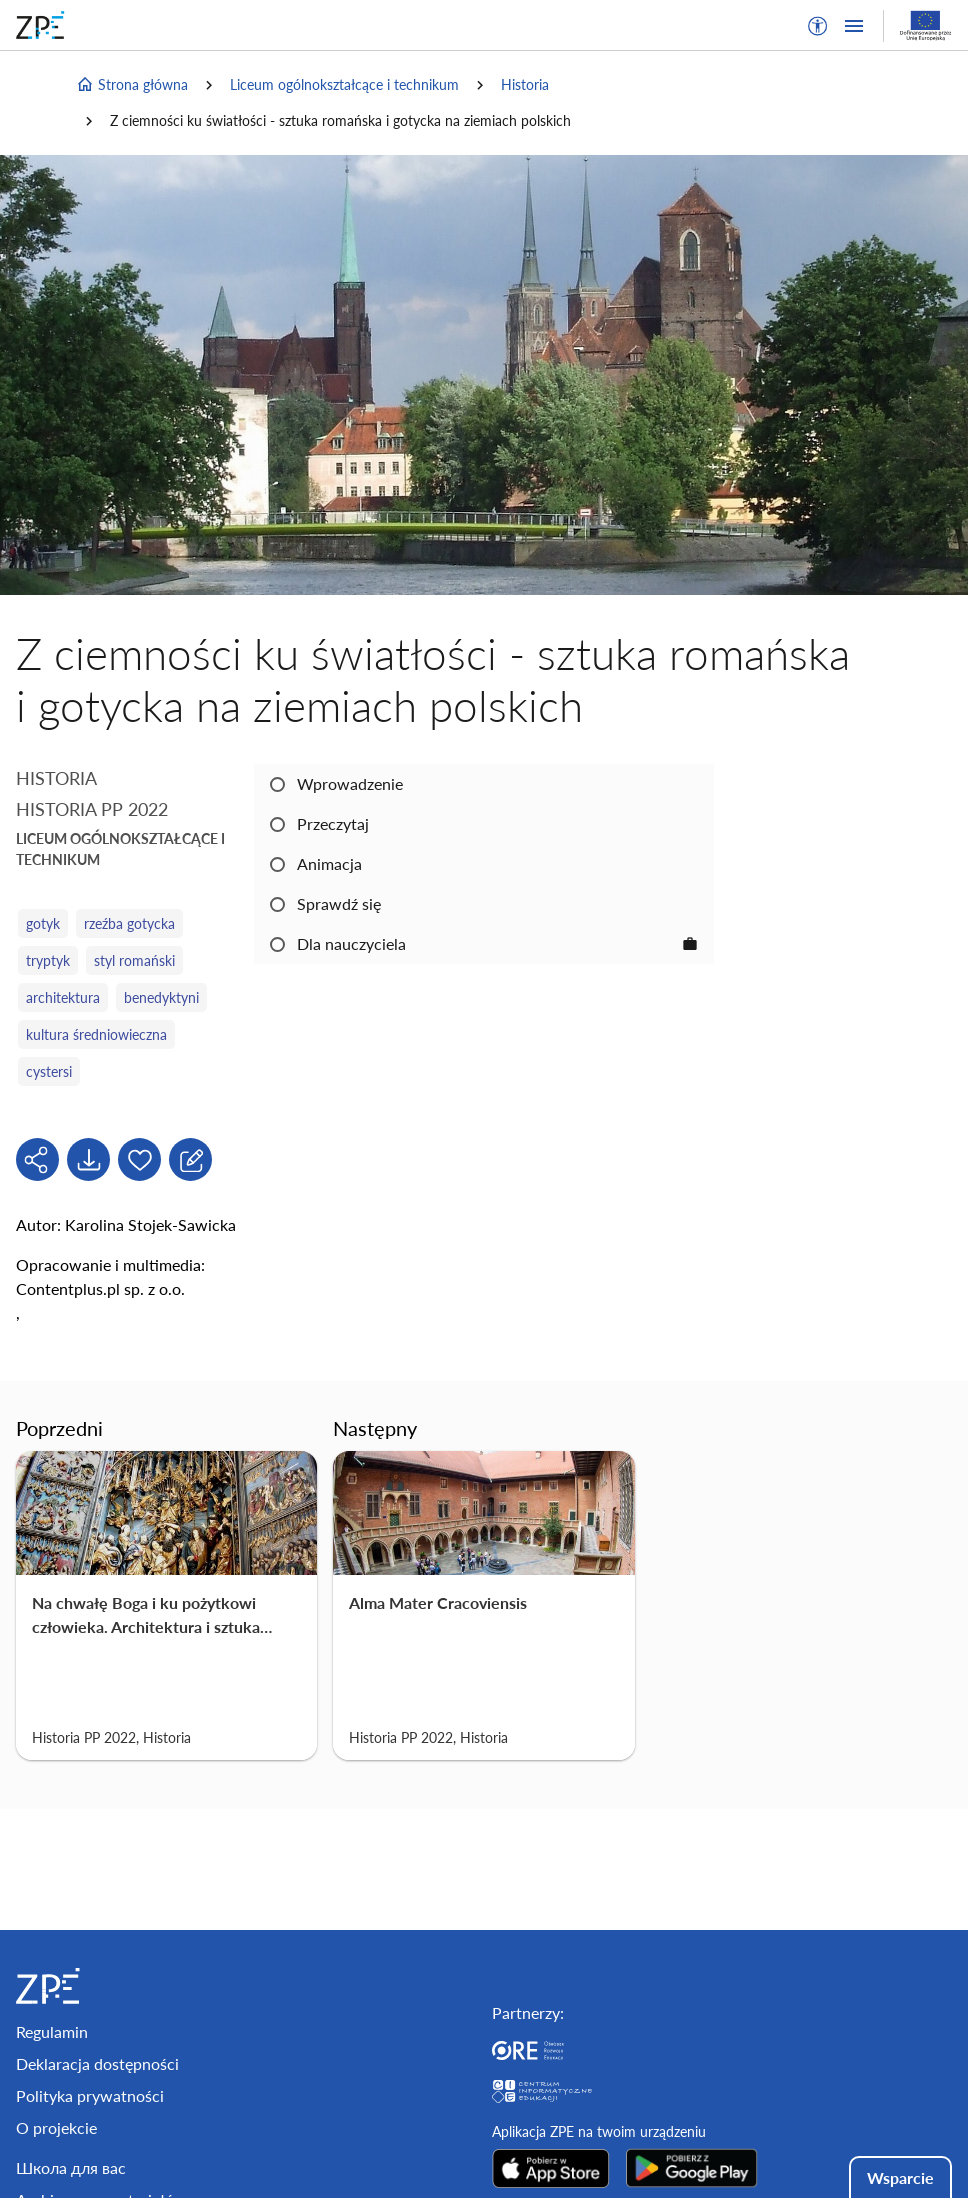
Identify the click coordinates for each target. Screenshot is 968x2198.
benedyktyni (161, 997)
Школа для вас (71, 2167)
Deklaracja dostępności (97, 2063)
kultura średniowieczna (96, 1034)
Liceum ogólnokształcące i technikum (344, 84)
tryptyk (48, 960)
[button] (818, 26)
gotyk (43, 923)
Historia (525, 84)
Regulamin (52, 2031)
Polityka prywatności (90, 2095)
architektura (63, 997)
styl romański (134, 960)
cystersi (49, 1071)
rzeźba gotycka (129, 923)
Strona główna (132, 85)
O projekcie (56, 2127)
